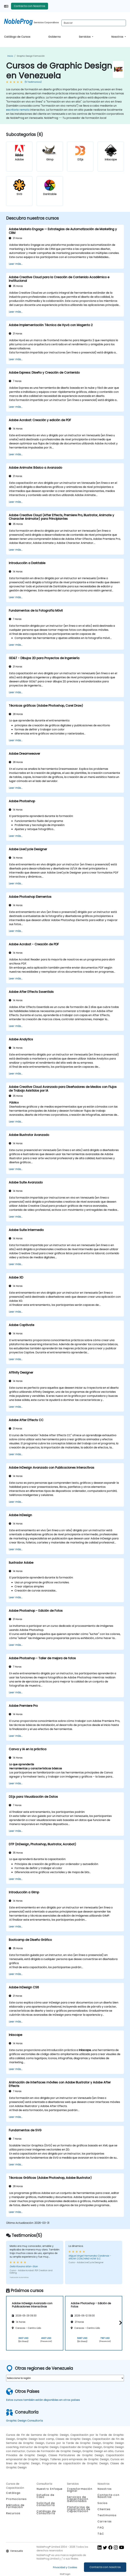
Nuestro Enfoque (50, 2489)
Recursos (13, 2513)
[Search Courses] (93, 23)
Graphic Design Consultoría (24, 2421)
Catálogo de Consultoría (46, 2512)
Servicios (85, 37)
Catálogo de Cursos (17, 37)
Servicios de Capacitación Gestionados (77, 2499)
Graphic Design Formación (31, 55)
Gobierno (54, 37)
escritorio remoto (18, 110)
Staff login (65, 2574)
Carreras (105, 2521)
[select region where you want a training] (65, 2378)
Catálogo (13, 2493)
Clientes (104, 2509)
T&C (101, 2534)
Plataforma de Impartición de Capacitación (78, 2509)
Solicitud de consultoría (46, 2504)
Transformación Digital (79, 2490)
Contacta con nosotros (105, 2567)
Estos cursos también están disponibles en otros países (43, 2400)
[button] (120, 2323)
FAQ (101, 2527)
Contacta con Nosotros (29, 6)
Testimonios (107, 2515)
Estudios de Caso (46, 2496)
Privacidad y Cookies (65, 2567)
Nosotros (117, 37)
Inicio (10, 55)
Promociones (16, 2499)
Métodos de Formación (15, 2506)
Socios (103, 2503)
